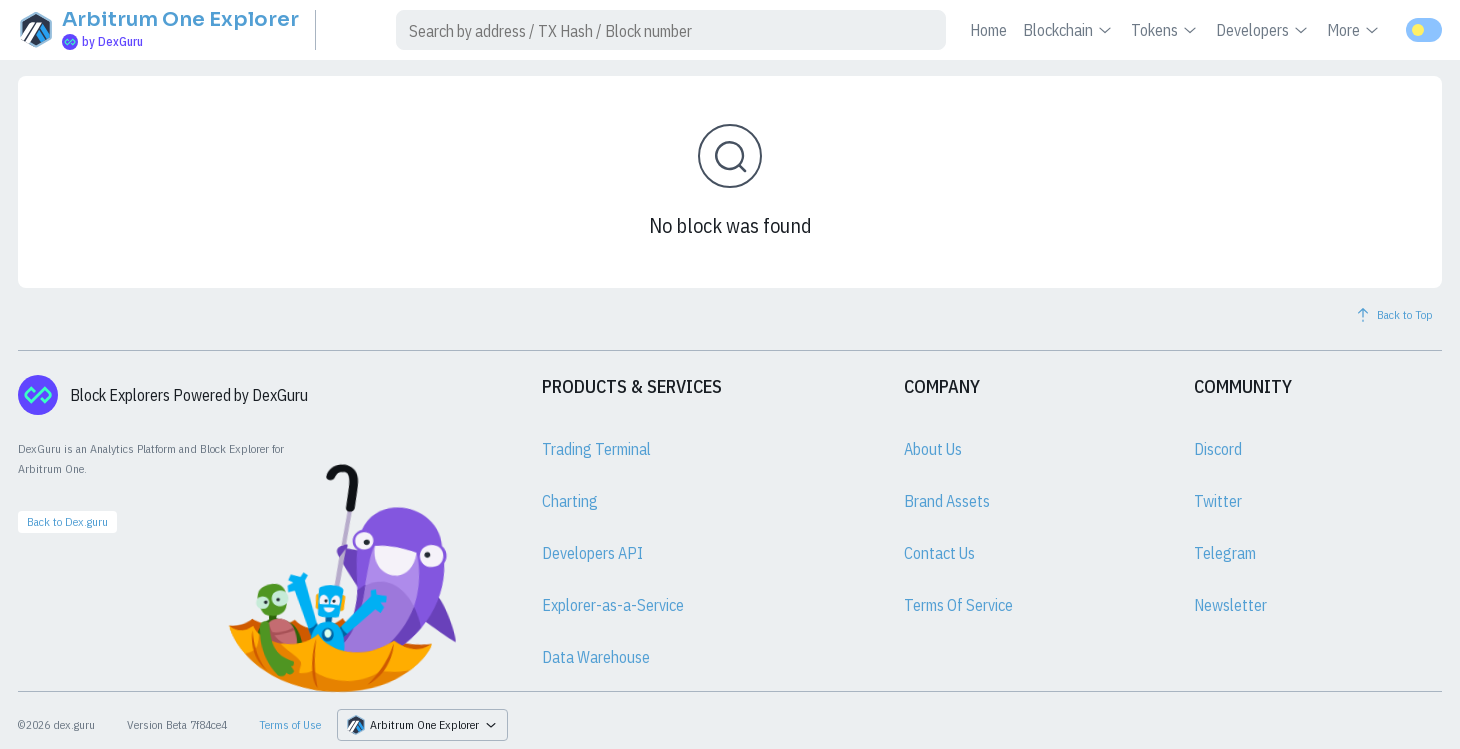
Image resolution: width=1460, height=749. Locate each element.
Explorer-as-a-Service (613, 605)
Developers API (592, 553)
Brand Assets (947, 501)
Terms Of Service (958, 605)
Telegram (1225, 553)
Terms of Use (290, 724)
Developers (1263, 30)
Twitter (1218, 501)
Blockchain (1069, 30)
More (1354, 30)
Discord (1218, 449)
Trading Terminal (596, 449)
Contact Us (939, 553)
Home (988, 30)
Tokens (1165, 30)
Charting (570, 501)
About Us (933, 449)
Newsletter (1230, 605)
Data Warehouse (596, 657)
